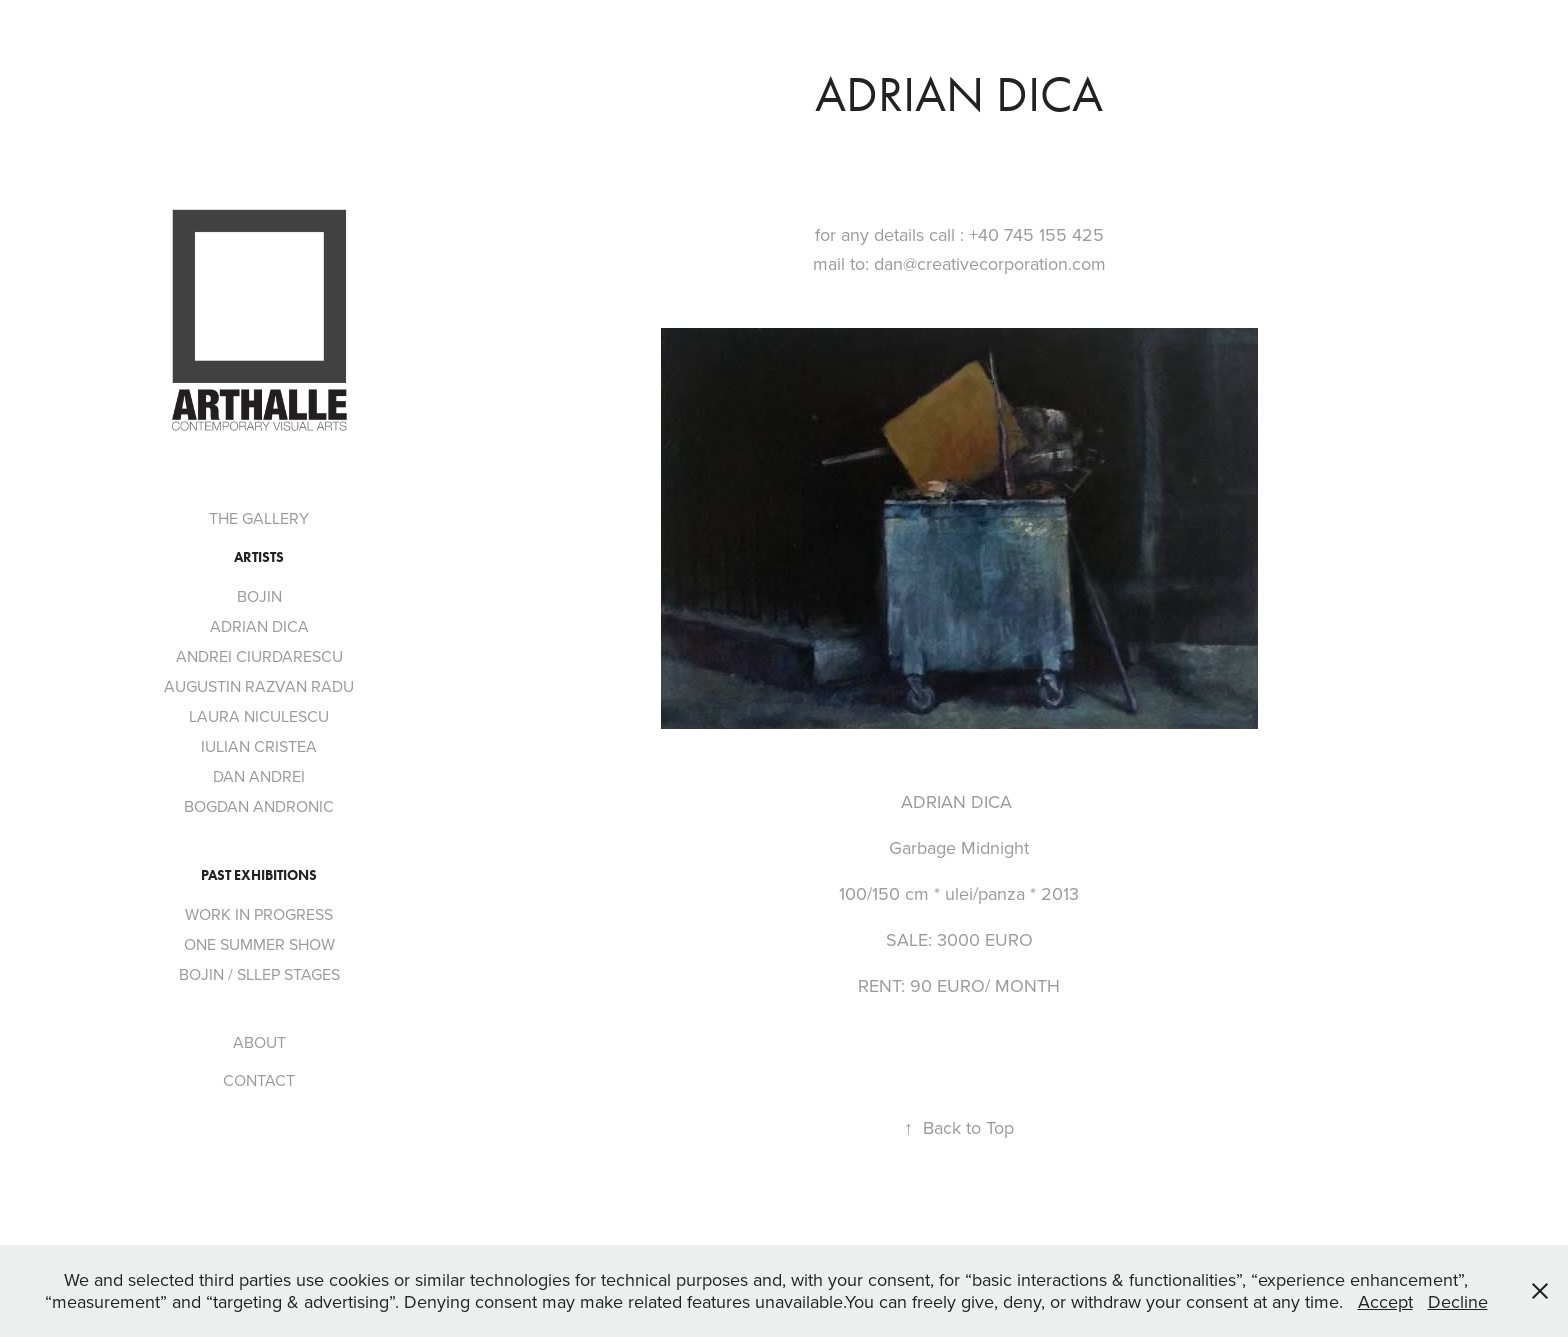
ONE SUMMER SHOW (259, 944)
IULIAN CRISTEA (259, 746)
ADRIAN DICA (259, 626)
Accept (1385, 1301)
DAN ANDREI (259, 776)
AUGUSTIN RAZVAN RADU (259, 686)
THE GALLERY (259, 518)
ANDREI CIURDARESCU (259, 656)
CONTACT (259, 1080)
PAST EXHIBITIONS (259, 875)
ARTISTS (259, 557)
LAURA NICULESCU (259, 716)
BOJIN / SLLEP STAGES (259, 974)
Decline (1458, 1301)
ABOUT (259, 1042)
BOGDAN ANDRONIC (259, 806)
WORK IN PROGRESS (259, 914)
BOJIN (259, 596)
